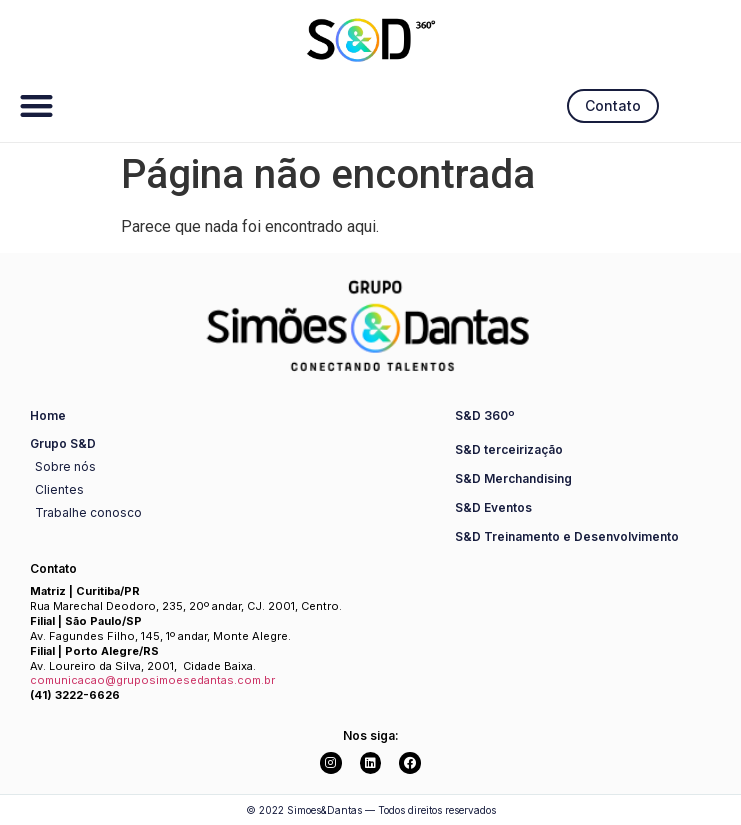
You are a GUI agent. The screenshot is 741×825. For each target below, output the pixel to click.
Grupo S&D (63, 443)
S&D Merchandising (513, 478)
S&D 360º (485, 415)
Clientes (59, 489)
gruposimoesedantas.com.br (195, 680)
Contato (53, 568)
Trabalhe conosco (88, 512)
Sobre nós (65, 466)
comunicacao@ (73, 680)
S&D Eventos (493, 507)
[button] (36, 105)
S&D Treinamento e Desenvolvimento (567, 536)
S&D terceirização (509, 449)
